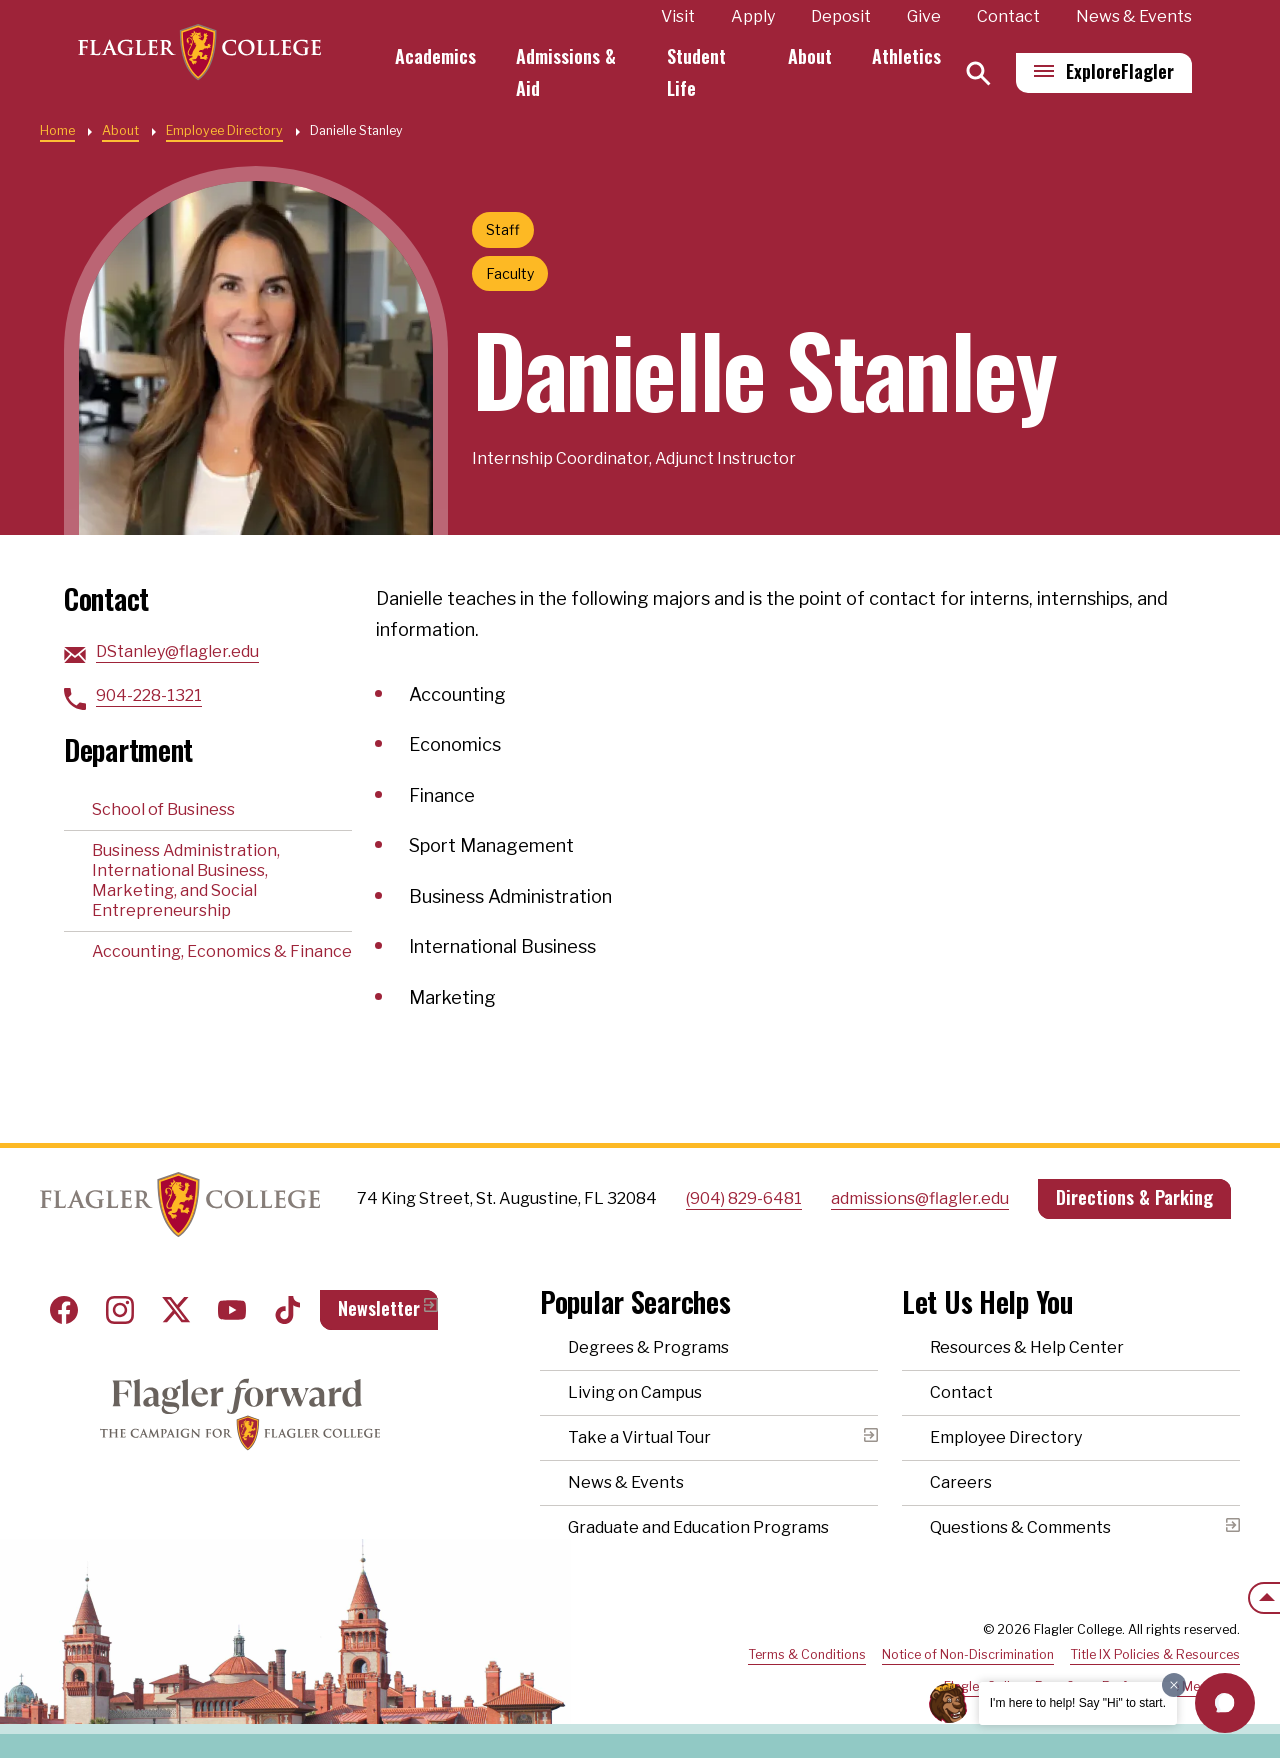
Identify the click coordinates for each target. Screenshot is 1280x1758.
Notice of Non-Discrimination (968, 1654)
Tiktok (288, 1310)
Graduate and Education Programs (698, 1527)
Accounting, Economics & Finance (222, 951)
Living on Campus (635, 1392)
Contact (1008, 16)
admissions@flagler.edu (920, 1198)
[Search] (978, 73)
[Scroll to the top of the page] (1264, 1598)
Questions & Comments (1020, 1527)
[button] (1225, 1703)
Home (57, 130)
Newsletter (379, 1308)
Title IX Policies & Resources (1155, 1654)
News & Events (1134, 16)
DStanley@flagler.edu (177, 651)
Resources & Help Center (1027, 1347)
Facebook (64, 1310)
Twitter (176, 1310)
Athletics (906, 56)
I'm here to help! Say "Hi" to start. (1078, 1703)
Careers (961, 1482)
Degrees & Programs (648, 1347)
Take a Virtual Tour (639, 1437)
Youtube (232, 1310)
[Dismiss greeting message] (1174, 1685)
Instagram (120, 1310)
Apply (753, 16)
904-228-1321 (149, 695)
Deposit (841, 16)
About (810, 56)
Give (924, 16)
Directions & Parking (1134, 1197)
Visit (678, 16)
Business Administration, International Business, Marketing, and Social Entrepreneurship (186, 880)
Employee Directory (224, 130)
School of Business (163, 809)
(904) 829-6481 (744, 1198)
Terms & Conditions (807, 1654)
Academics (444, 56)
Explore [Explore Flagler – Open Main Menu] (1120, 71)
